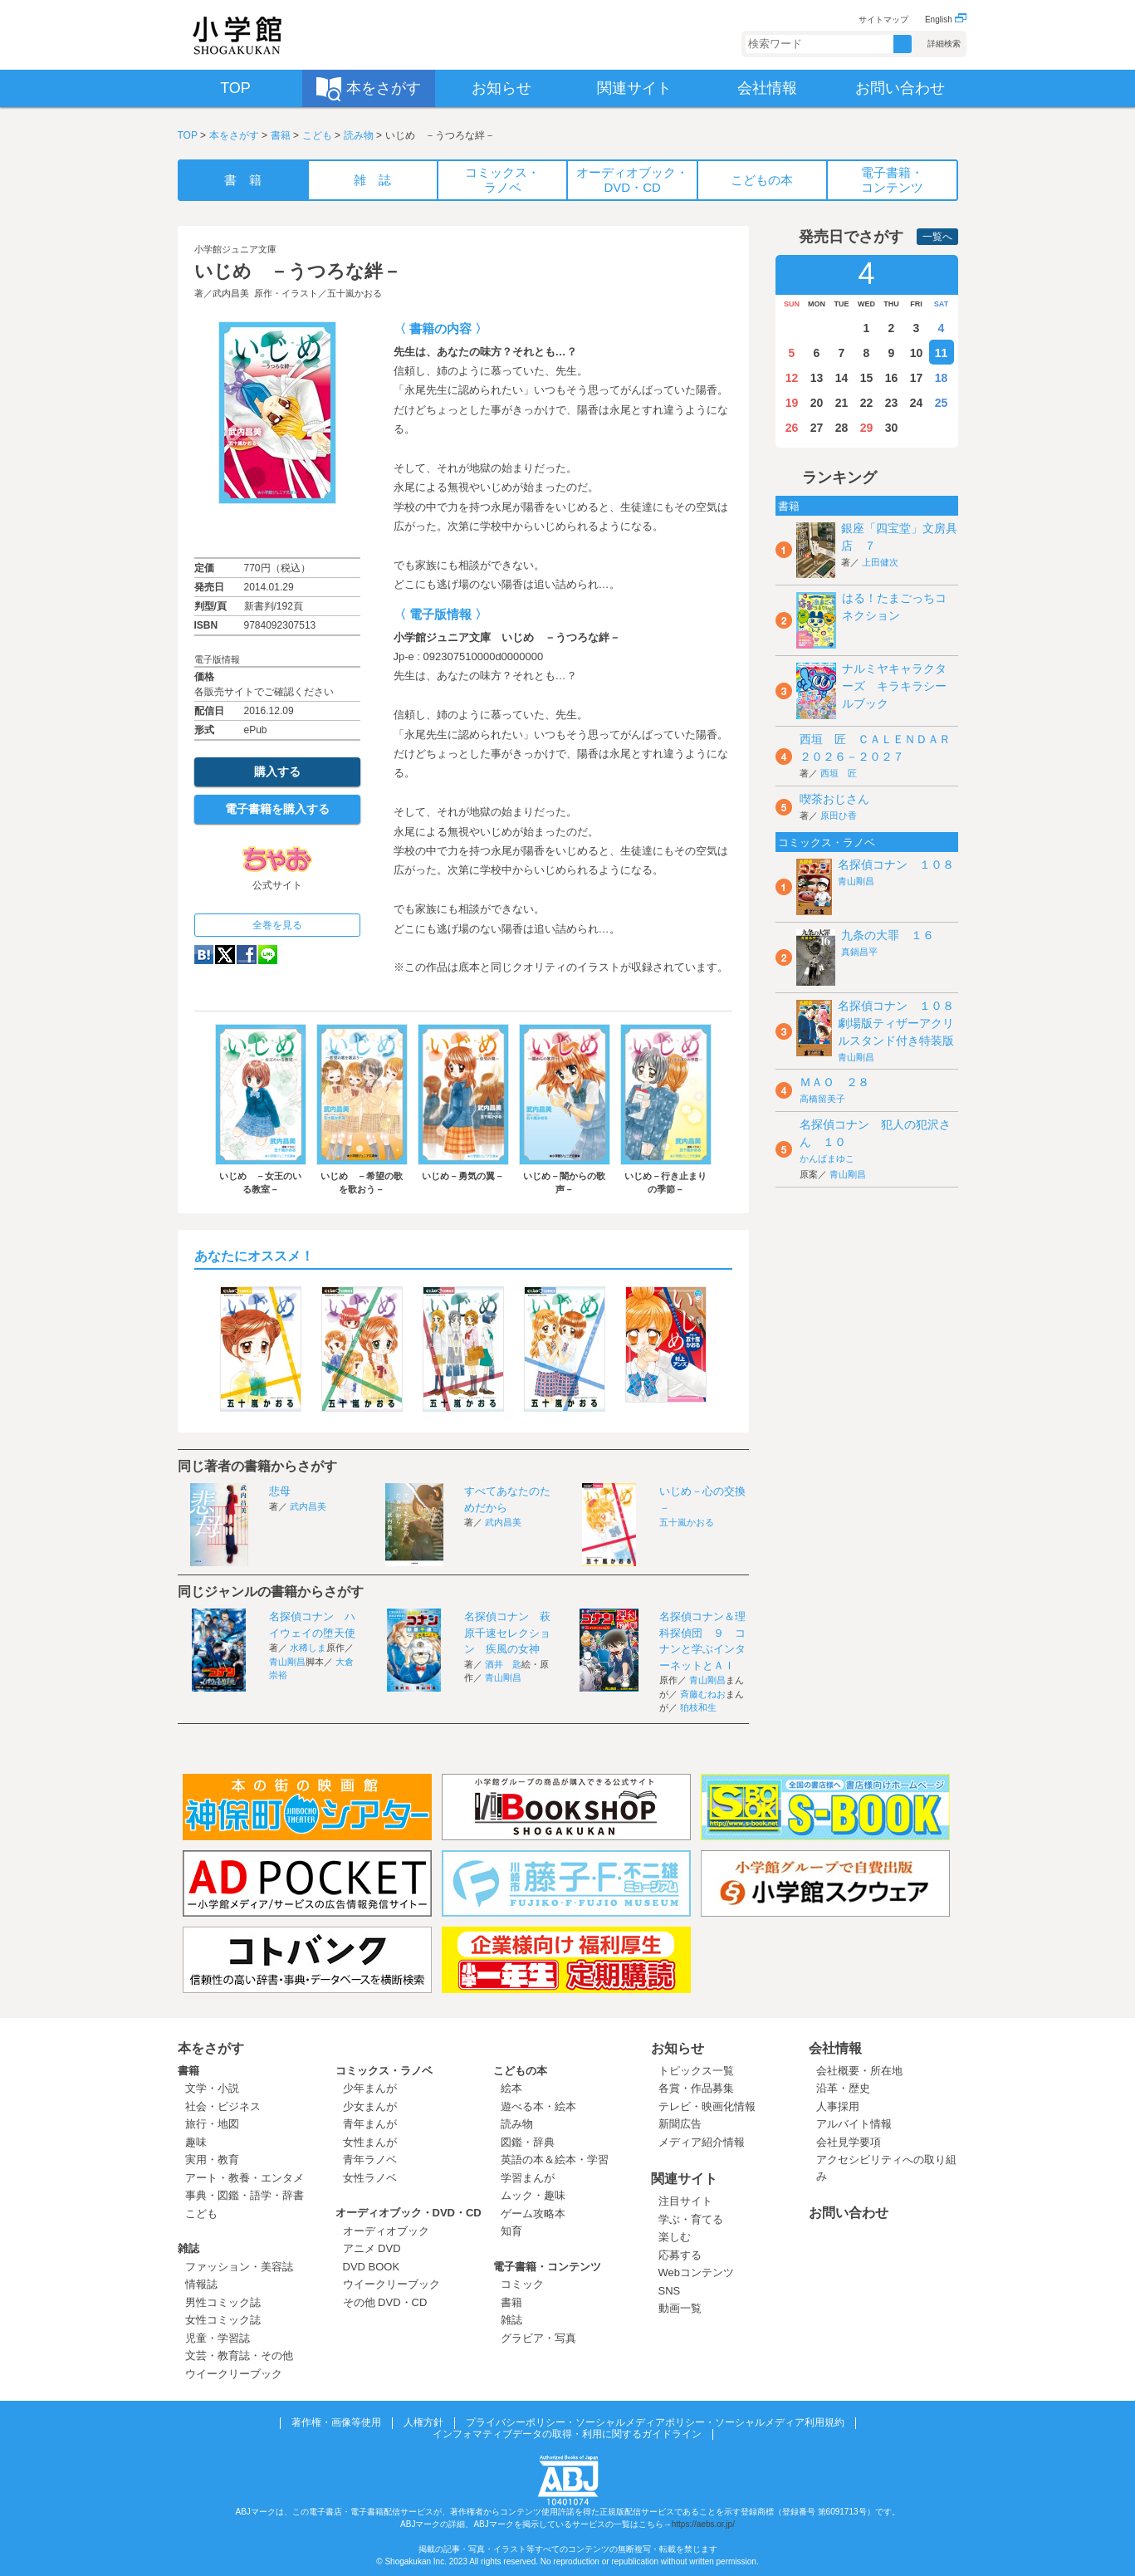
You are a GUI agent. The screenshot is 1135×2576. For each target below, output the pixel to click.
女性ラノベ (370, 2178)
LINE (267, 954)
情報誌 (201, 2284)
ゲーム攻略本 (533, 2213)
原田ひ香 (838, 815)
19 (792, 402)
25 (941, 402)
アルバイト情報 (854, 2124)
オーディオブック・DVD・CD (408, 2212)
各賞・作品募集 (696, 2088)
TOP (188, 135)
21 (842, 402)
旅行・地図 (212, 2124)
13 (817, 377)
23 (891, 402)
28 (842, 427)
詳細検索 (944, 43)
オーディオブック (386, 2231)
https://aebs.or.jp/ (703, 2524)
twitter (225, 954)
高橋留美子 (822, 1099)
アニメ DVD (372, 2248)
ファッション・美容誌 (239, 2266)
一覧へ (937, 236)
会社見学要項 (848, 2142)
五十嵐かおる (354, 293)
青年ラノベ (370, 2159)
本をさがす (234, 135)
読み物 (359, 135)
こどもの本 (520, 2070)
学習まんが (533, 2178)
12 (792, 377)
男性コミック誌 (223, 2302)
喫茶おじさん (834, 799)
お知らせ (677, 2048)
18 (941, 377)
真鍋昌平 (859, 952)
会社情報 (835, 2048)
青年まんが (370, 2124)
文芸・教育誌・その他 (239, 2355)
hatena (203, 954)
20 (817, 402)
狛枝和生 (698, 1707)
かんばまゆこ (827, 1158)
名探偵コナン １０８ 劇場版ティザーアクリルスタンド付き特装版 (902, 1023)
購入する (277, 771)
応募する (680, 2255)
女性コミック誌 (223, 2320)
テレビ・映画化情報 (707, 2106)
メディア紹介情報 (701, 2142)
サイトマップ (883, 19)
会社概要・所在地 (859, 2070)
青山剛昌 (287, 1662)
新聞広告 (680, 2124)
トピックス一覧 (696, 2070)
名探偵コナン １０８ (896, 864)
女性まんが (370, 2142)
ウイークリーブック (233, 2374)
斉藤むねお (703, 1694)
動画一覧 (680, 2308)
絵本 (511, 2088)
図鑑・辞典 (528, 2142)
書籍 (281, 135)
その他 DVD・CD (385, 2302)
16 (891, 377)
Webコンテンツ (696, 2272)
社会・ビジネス (223, 2106)
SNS (669, 2291)
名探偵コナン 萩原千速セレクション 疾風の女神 (507, 1632)
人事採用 (837, 2106)
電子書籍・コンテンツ (547, 2266)
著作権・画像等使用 (336, 2422)
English (945, 19)
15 (866, 377)
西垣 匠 (838, 773)
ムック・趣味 (533, 2195)
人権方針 (423, 2422)
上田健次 (880, 562)
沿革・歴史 (843, 2088)
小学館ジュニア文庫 (235, 249)
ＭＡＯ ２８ (834, 1082)
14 (842, 377)
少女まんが (370, 2106)
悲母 (280, 1491)
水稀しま (308, 1648)
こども (317, 135)
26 (792, 427)
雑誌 (188, 2248)
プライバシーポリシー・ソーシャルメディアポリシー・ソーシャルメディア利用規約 (655, 2422)
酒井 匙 (503, 1664)
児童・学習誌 (217, 2338)
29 (866, 427)
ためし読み (277, 531)
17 (916, 377)
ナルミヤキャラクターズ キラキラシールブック (894, 686)
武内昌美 (231, 293)
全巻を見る (277, 925)
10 (916, 353)
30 (891, 427)
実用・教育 (212, 2159)
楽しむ (674, 2237)
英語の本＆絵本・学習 (555, 2159)
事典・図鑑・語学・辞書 (244, 2195)
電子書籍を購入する (277, 808)
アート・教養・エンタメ (244, 2178)
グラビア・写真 (538, 2338)
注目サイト (685, 2201)
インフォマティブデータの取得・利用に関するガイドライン (567, 2434)
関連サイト (684, 2179)
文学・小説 (212, 2088)
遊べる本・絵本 (538, 2106)
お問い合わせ (848, 2213)
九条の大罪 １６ (887, 935)
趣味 (196, 2142)
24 (916, 402)
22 (866, 402)
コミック (522, 2284)
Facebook (247, 954)
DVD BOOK (371, 2266)
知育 (511, 2231)
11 (941, 353)
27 (817, 427)
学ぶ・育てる (690, 2219)
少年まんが (370, 2088)
